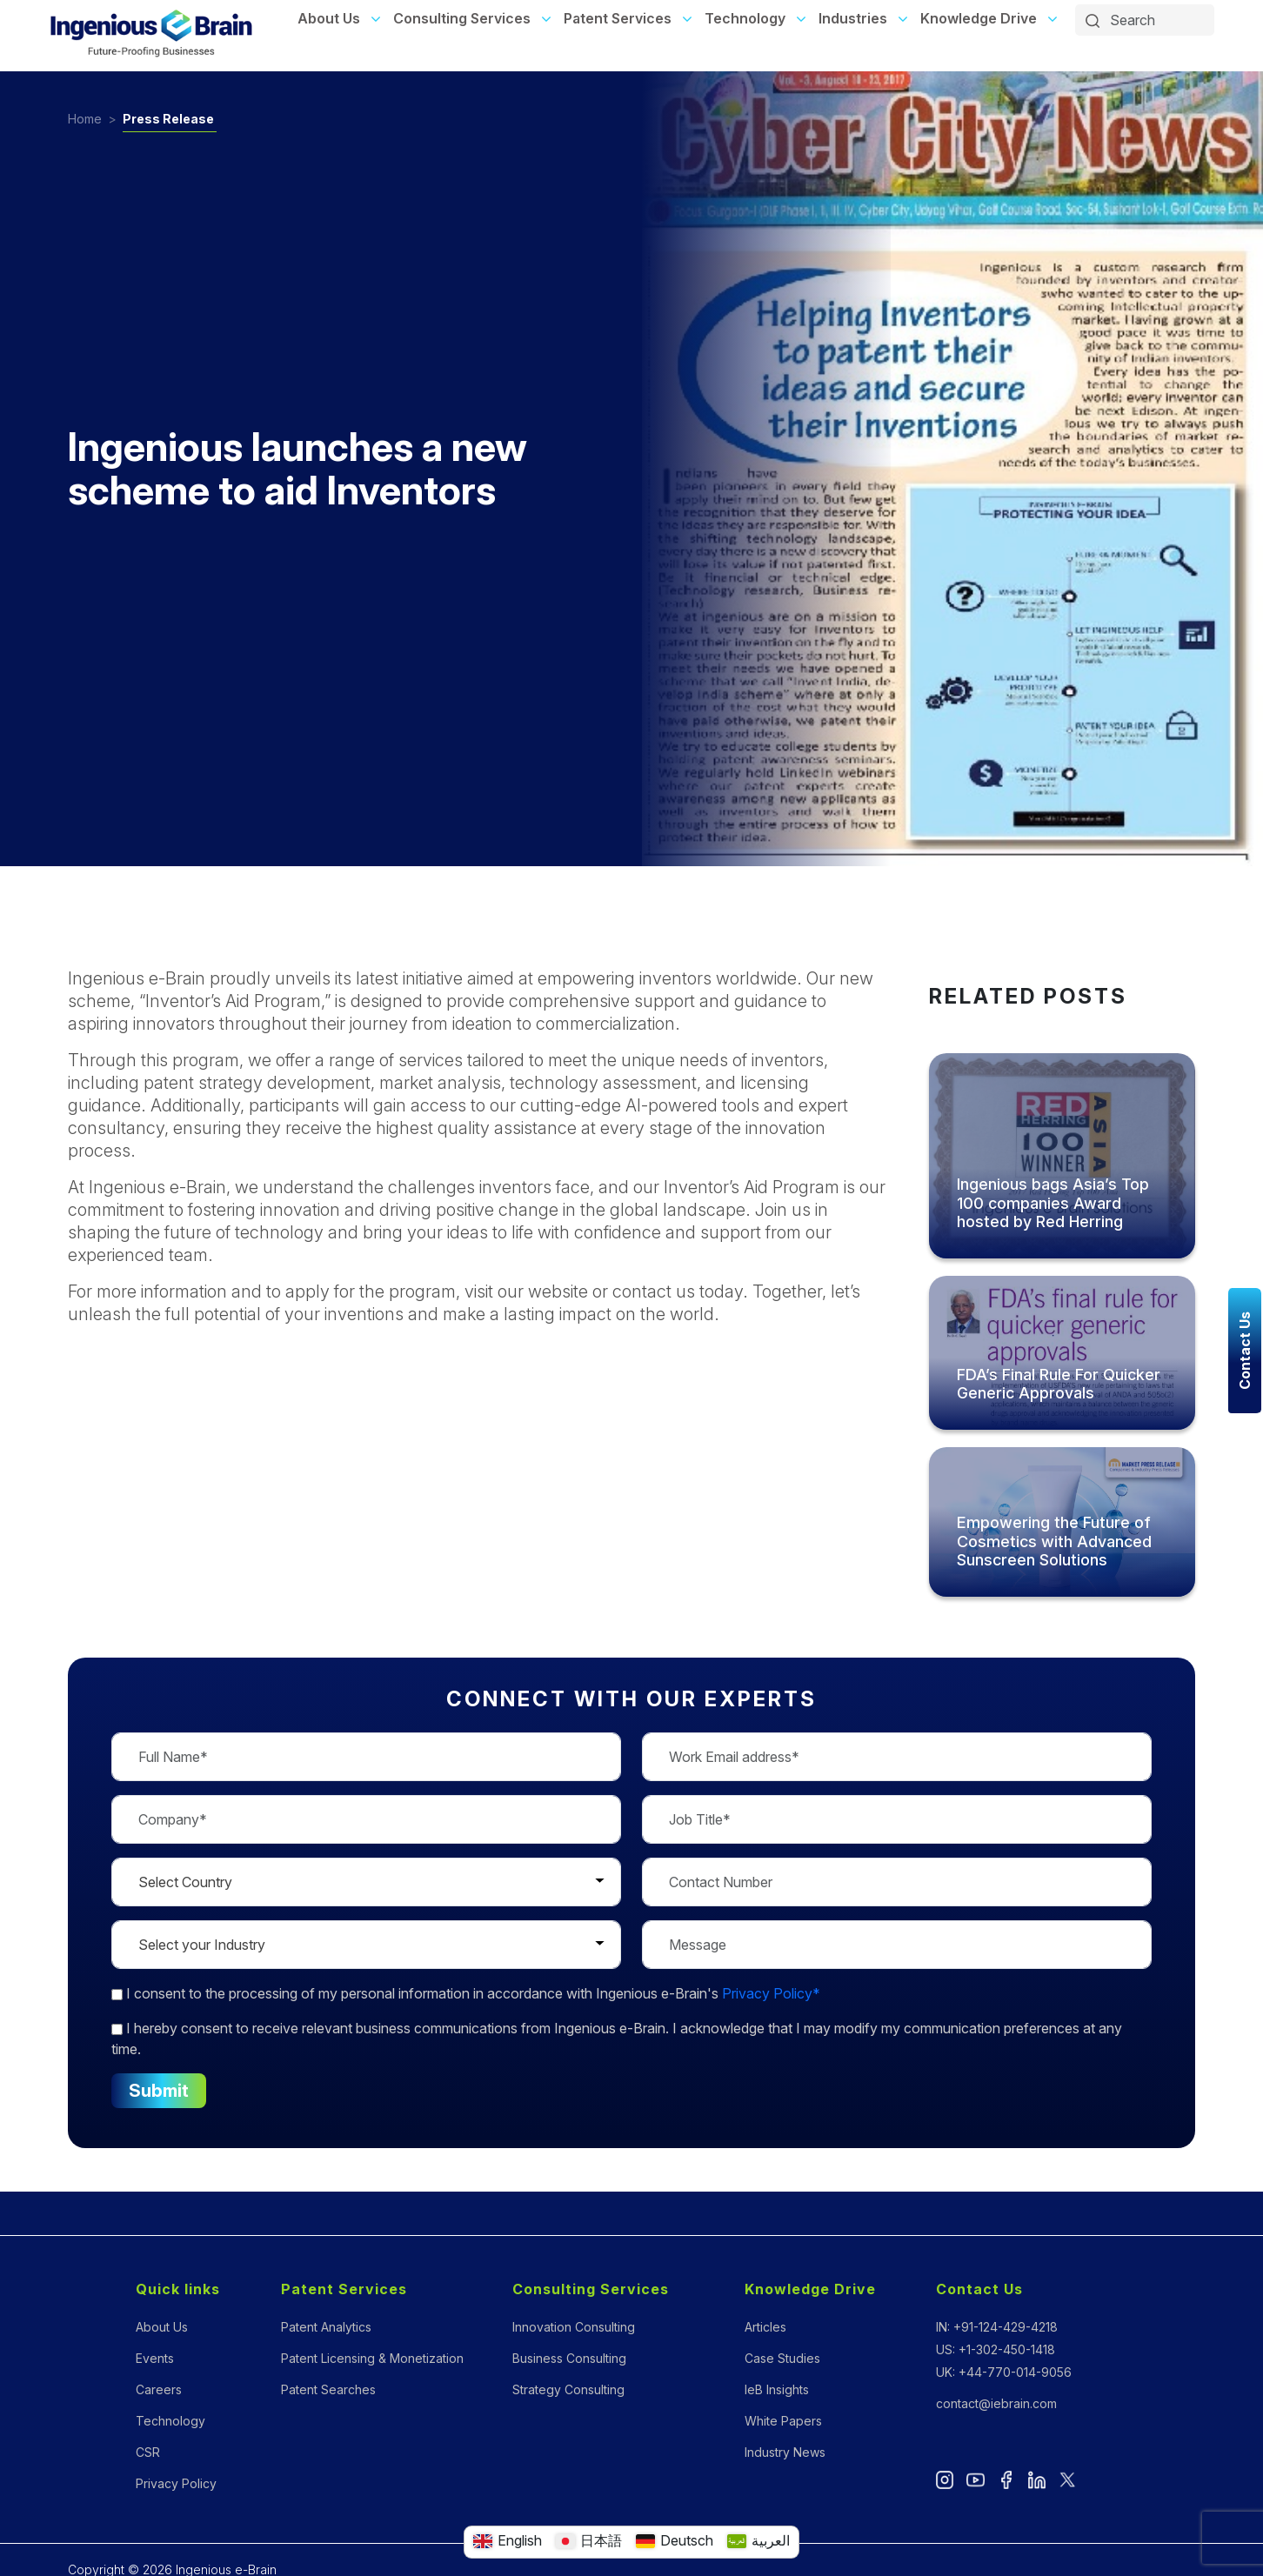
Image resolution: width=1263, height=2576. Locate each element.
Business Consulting (569, 2358)
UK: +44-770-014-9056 (1004, 2372)
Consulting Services (462, 18)
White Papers (783, 2420)
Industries (853, 18)
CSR (148, 2452)
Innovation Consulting (573, 2326)
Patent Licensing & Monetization (372, 2358)
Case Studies (782, 2358)
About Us (328, 18)
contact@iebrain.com (996, 2403)
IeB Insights (777, 2389)
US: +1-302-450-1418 (995, 2349)
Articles (765, 2326)
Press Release (168, 118)
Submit (158, 2090)
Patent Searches (328, 2389)
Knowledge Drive (978, 18)
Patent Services (618, 18)
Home (85, 118)
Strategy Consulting (568, 2389)
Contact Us (979, 2289)
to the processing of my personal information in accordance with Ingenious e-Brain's (465, 1993)
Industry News (785, 2452)
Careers (159, 2389)
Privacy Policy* (771, 1993)
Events (155, 2358)
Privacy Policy (176, 2483)
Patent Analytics (326, 2326)
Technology (745, 18)
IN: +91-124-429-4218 (997, 2326)
